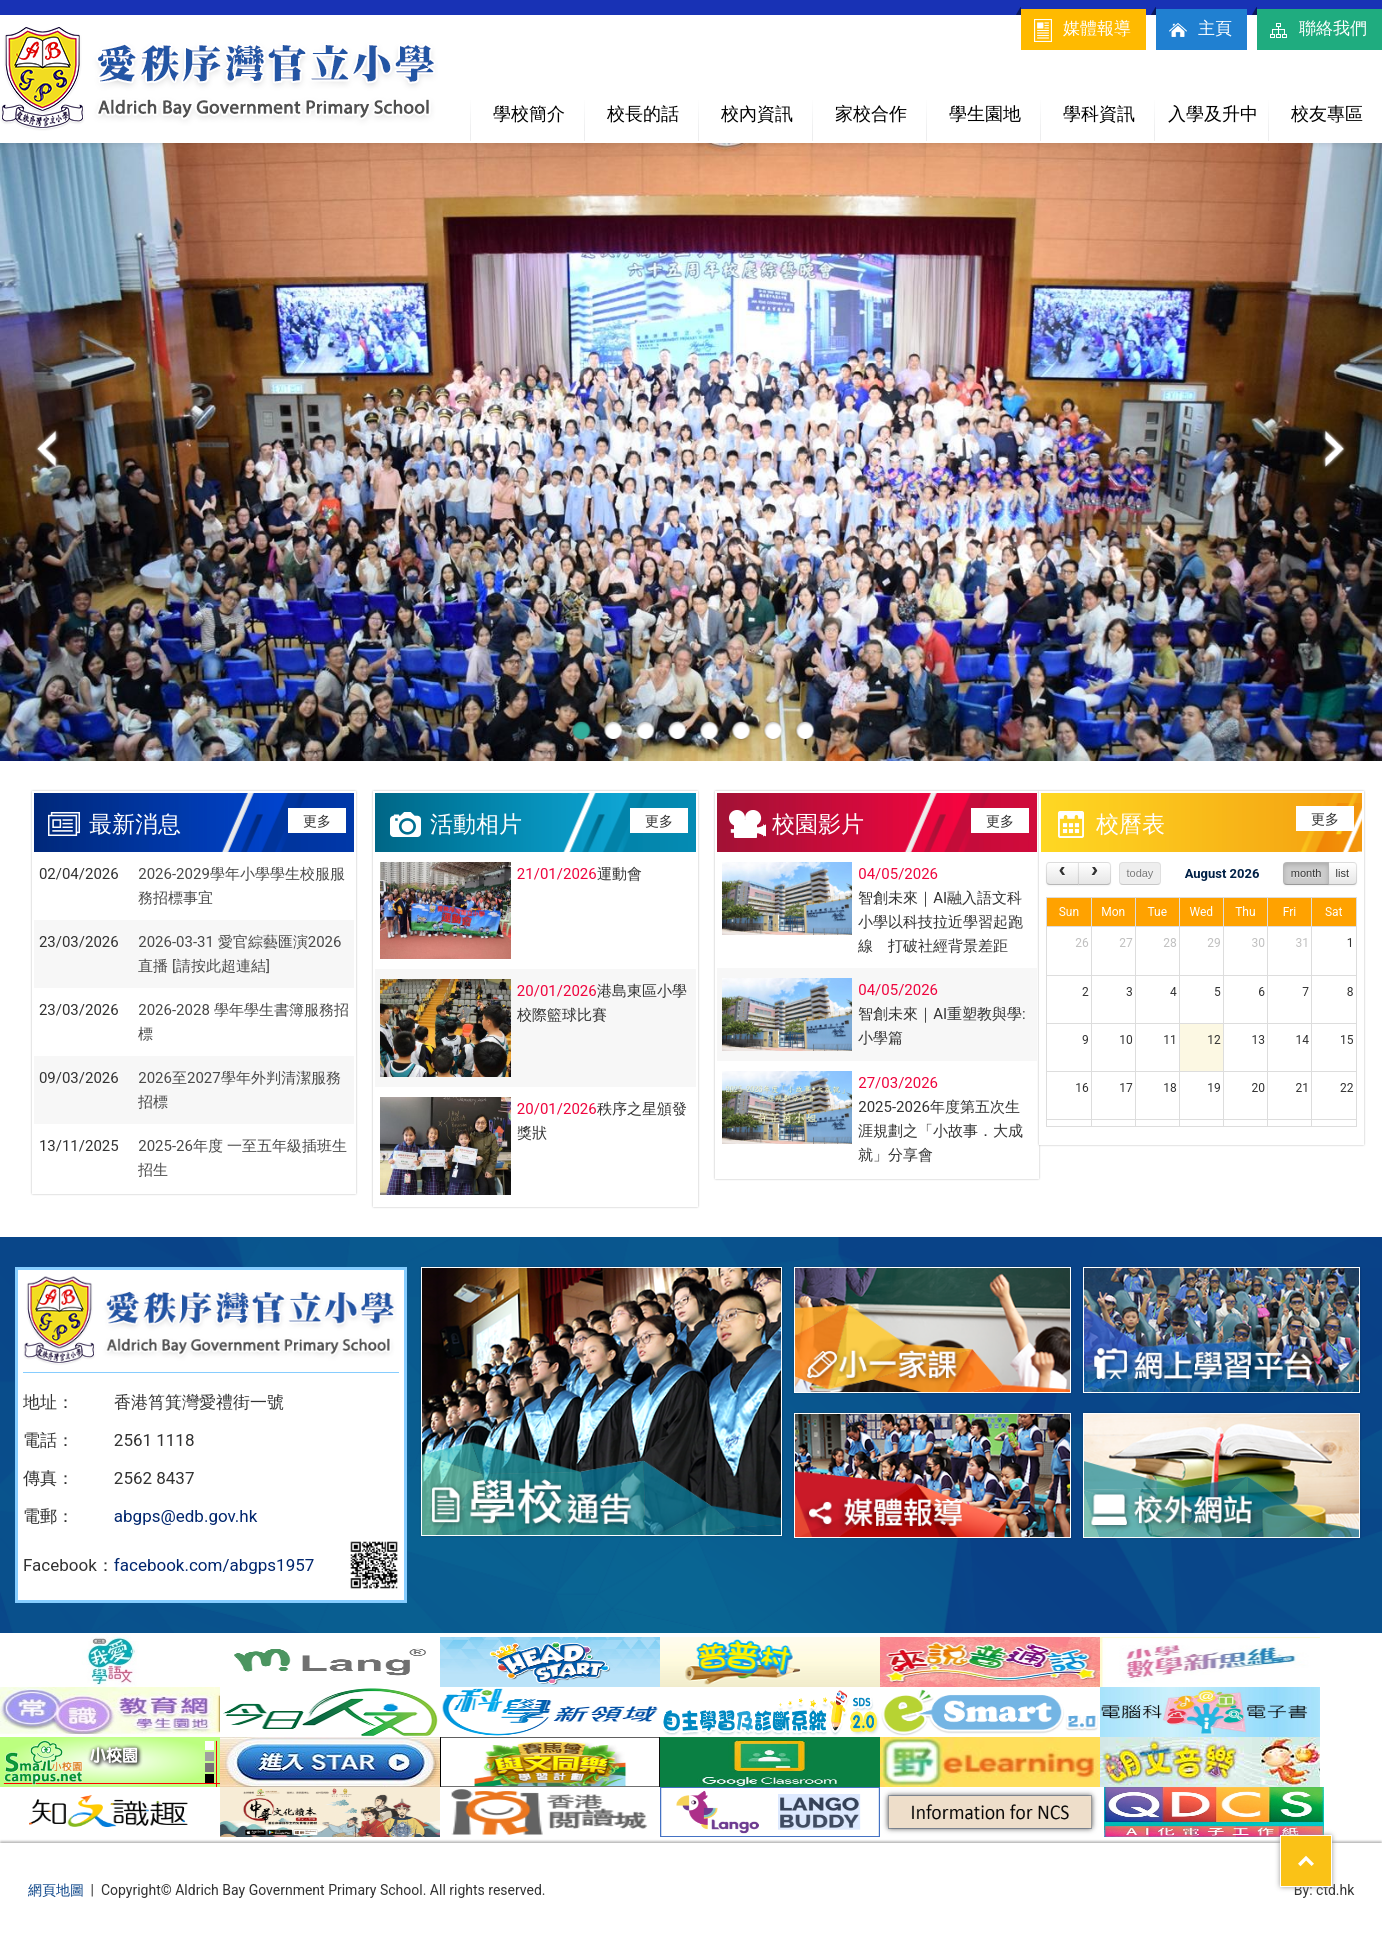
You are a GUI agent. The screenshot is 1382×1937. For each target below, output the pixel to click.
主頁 (1199, 30)
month (1306, 873)
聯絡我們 (1317, 30)
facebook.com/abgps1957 (214, 1565)
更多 (317, 821)
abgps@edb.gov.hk (185, 1516)
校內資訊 (766, 105)
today (1139, 873)
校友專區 (1327, 113)
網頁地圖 (56, 1890)
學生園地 (994, 105)
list (1342, 873)
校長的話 (643, 113)
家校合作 (880, 105)
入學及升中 (1218, 105)
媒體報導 (1081, 30)
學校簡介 (538, 105)
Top (1331, 1848)
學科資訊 (1108, 105)
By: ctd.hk (1324, 1890)
